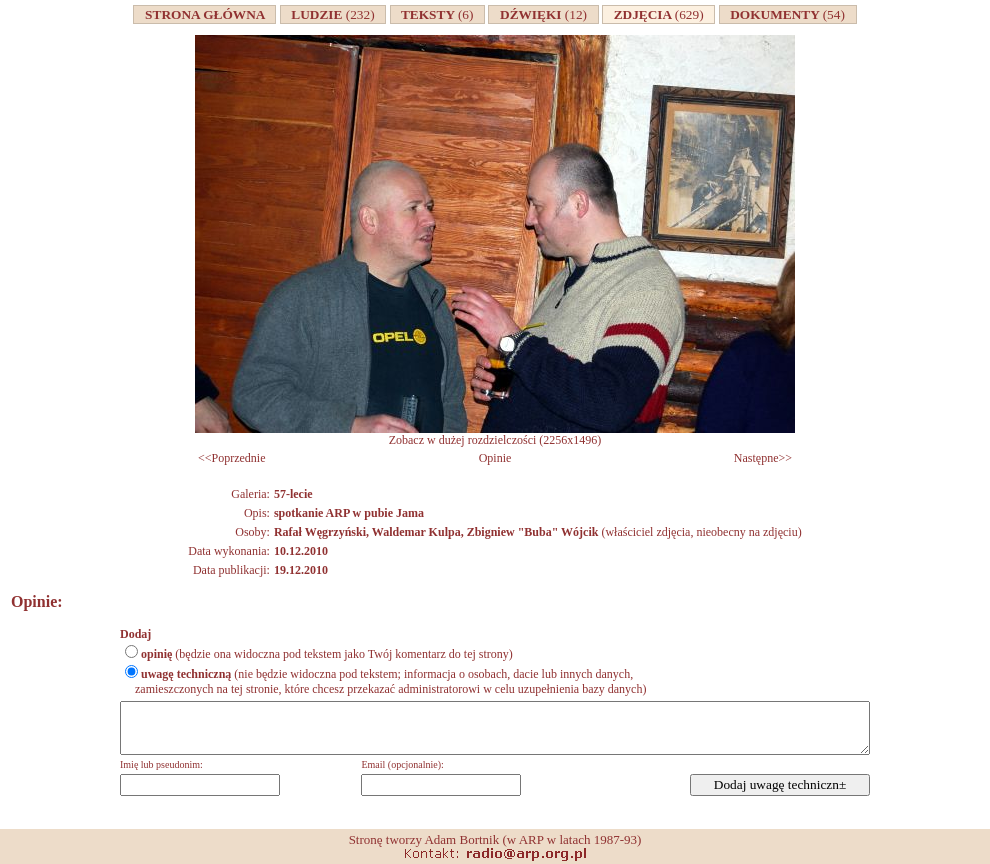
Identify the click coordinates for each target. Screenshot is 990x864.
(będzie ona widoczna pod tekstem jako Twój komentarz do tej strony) (327, 654)
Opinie (495, 458)
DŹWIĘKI (543, 14)
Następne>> (763, 458)
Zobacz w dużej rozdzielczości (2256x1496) (495, 434)
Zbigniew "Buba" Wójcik (533, 532)
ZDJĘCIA (658, 14)
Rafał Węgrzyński (320, 532)
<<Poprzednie (232, 458)
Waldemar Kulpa (416, 532)
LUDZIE (333, 14)
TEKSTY (438, 14)
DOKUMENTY (788, 14)
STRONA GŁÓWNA (204, 14)
